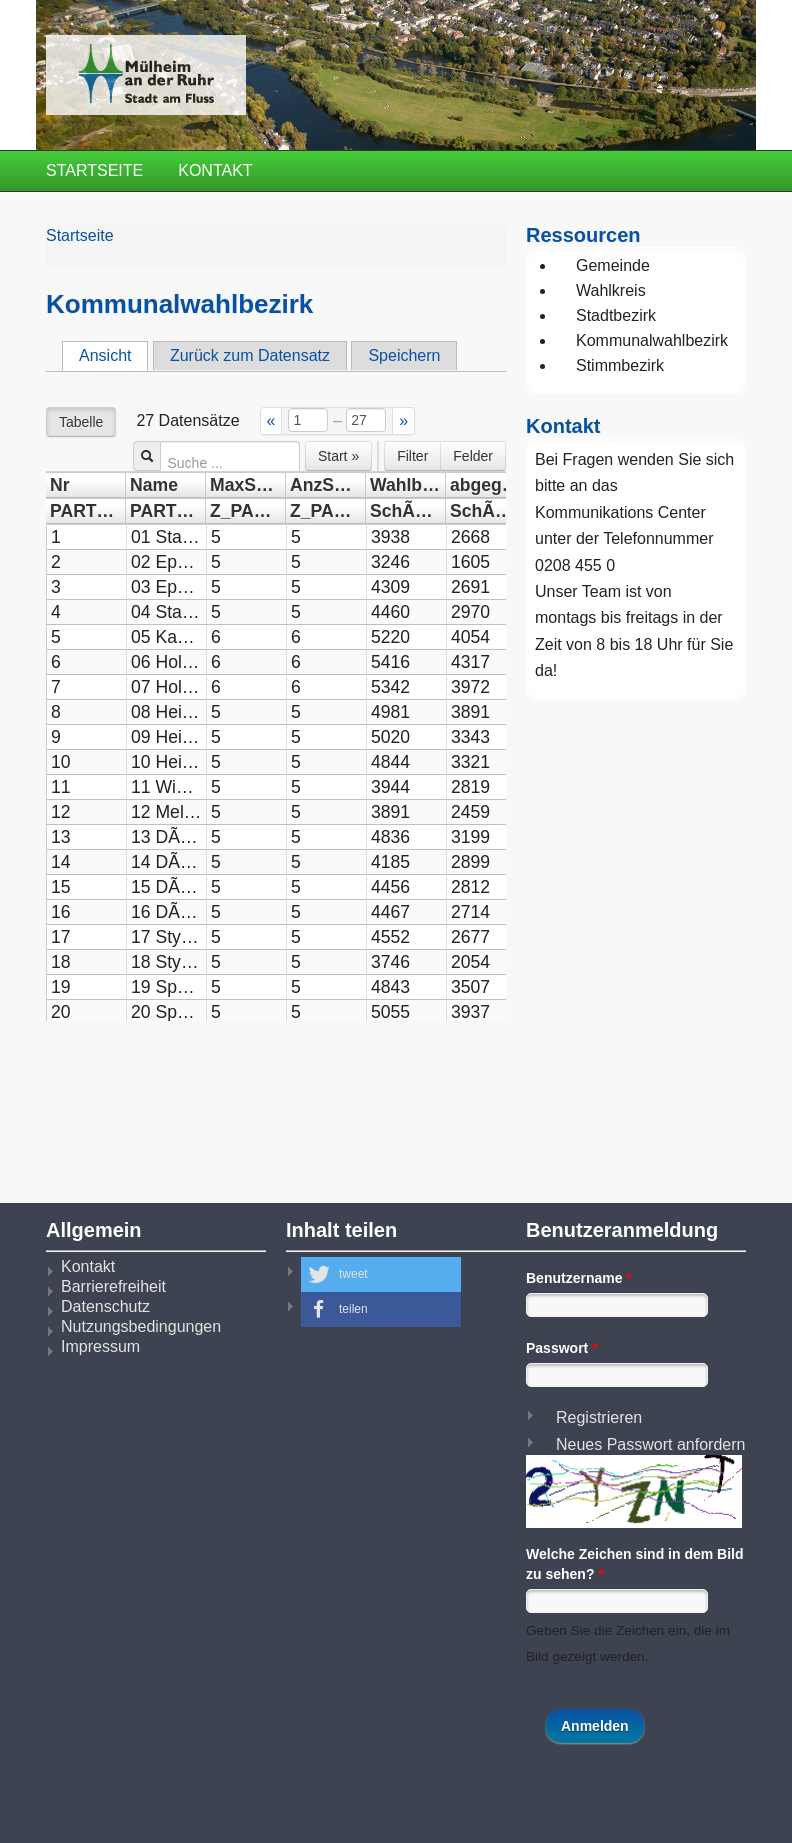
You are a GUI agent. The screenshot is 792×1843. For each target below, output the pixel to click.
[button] (381, 1274)
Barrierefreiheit (113, 1286)
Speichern (404, 355)
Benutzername (579, 1278)
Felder (473, 456)
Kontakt (215, 170)
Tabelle (81, 422)
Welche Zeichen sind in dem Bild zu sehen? (635, 1564)
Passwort (562, 1348)
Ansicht (113, 355)
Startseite (94, 170)
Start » (338, 456)
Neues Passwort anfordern (650, 1444)
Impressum (100, 1346)
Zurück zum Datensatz (250, 355)
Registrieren (599, 1417)
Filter (412, 456)
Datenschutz (105, 1306)
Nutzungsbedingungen (141, 1326)
